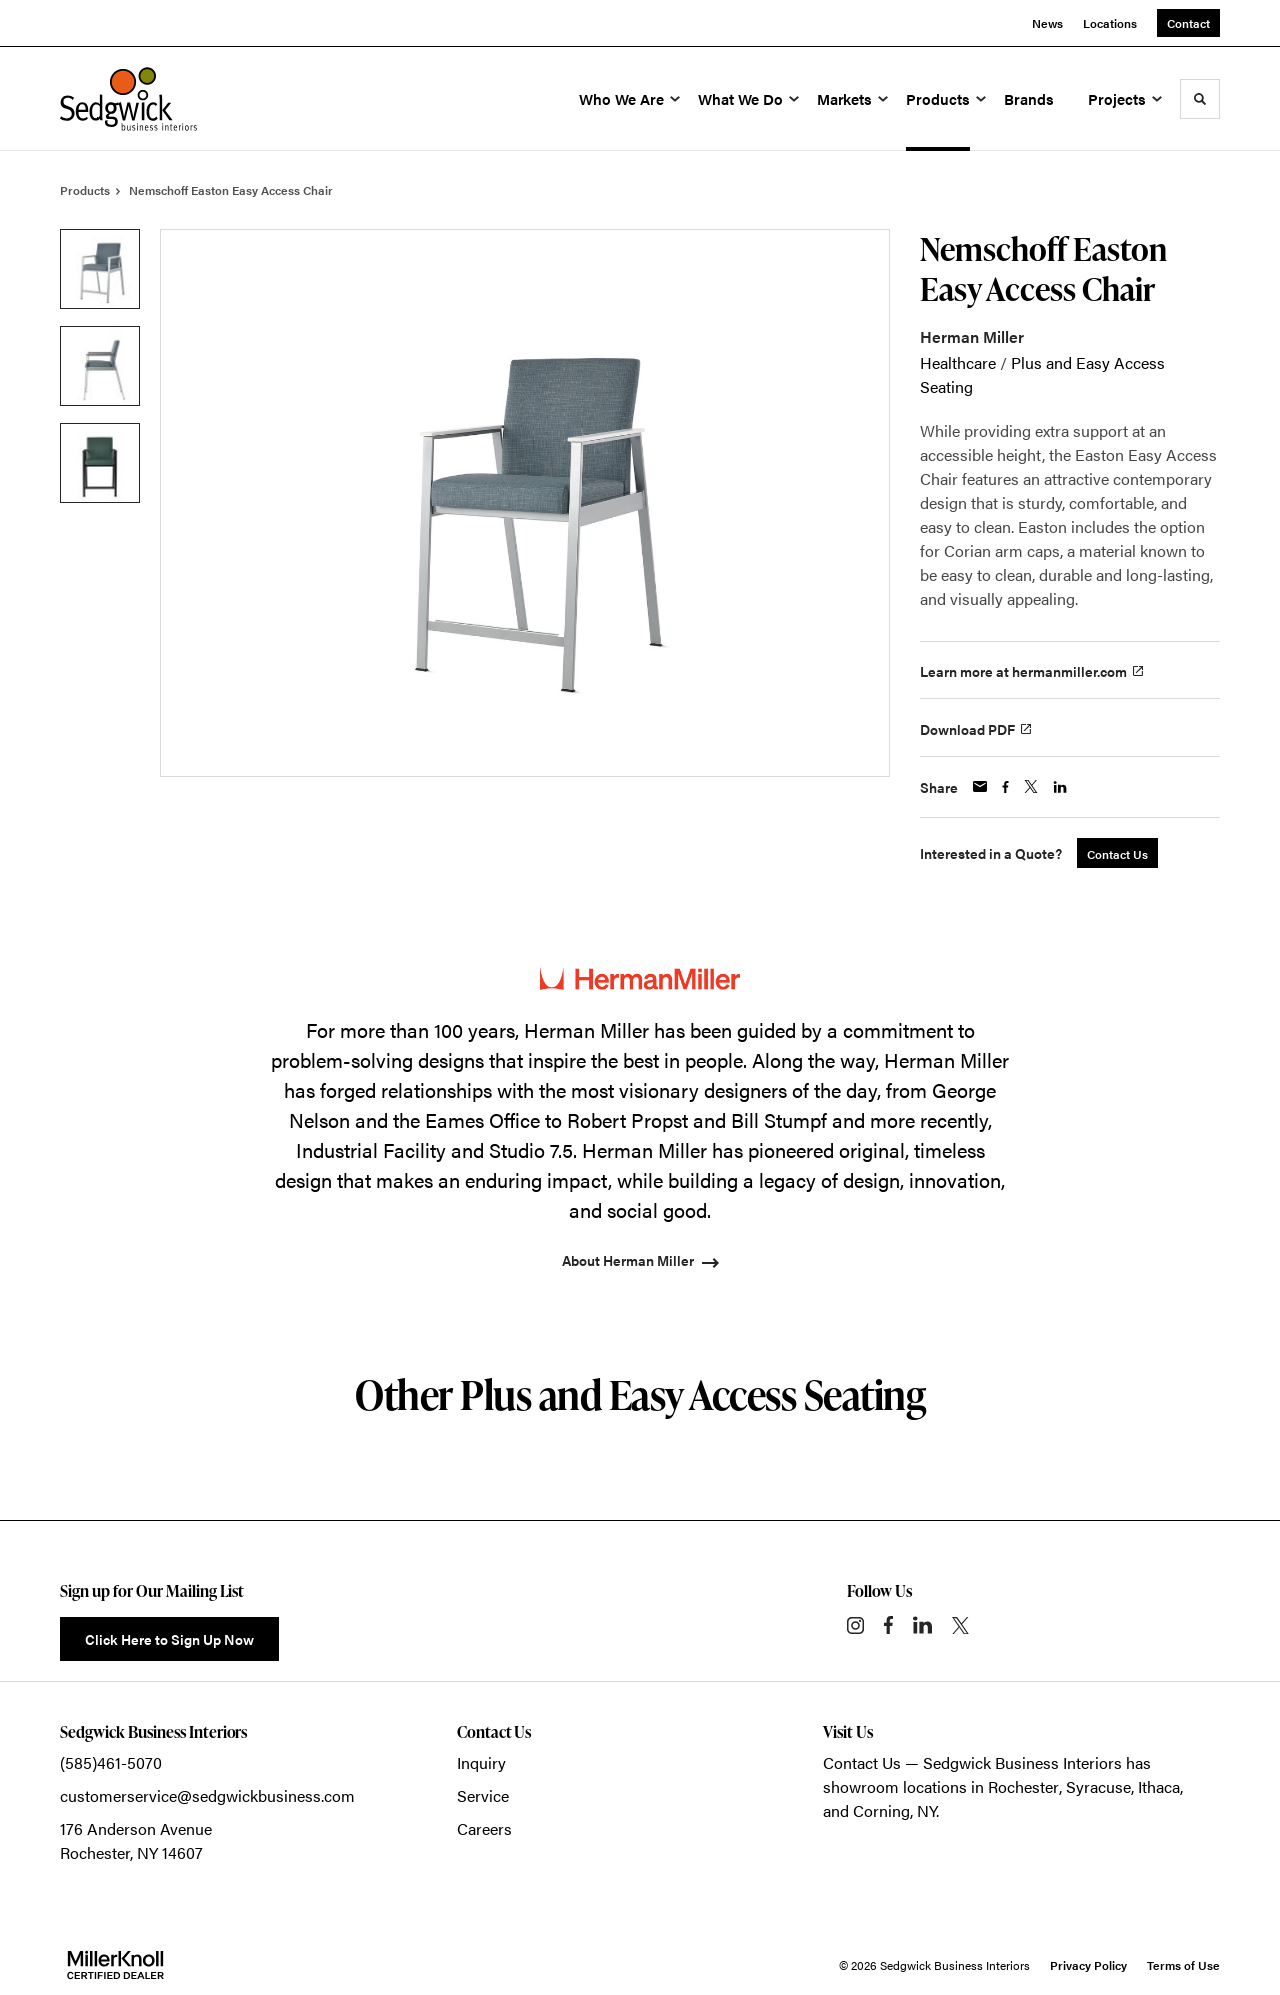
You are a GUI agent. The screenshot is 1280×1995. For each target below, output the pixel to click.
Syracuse (1098, 1786)
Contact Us (862, 1762)
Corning (881, 1810)
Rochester (1023, 1786)
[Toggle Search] (1200, 99)
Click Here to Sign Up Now (169, 1639)
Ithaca (1159, 1786)
